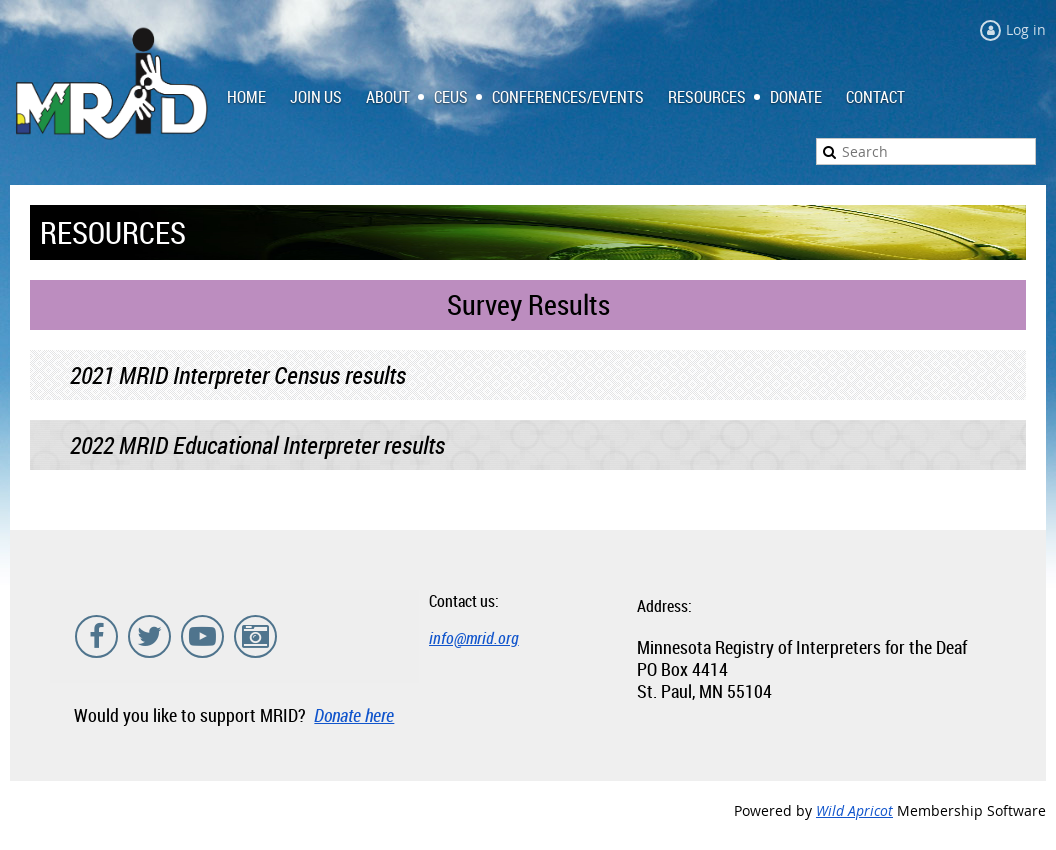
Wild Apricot (854, 810)
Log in (1026, 29)
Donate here (354, 715)
